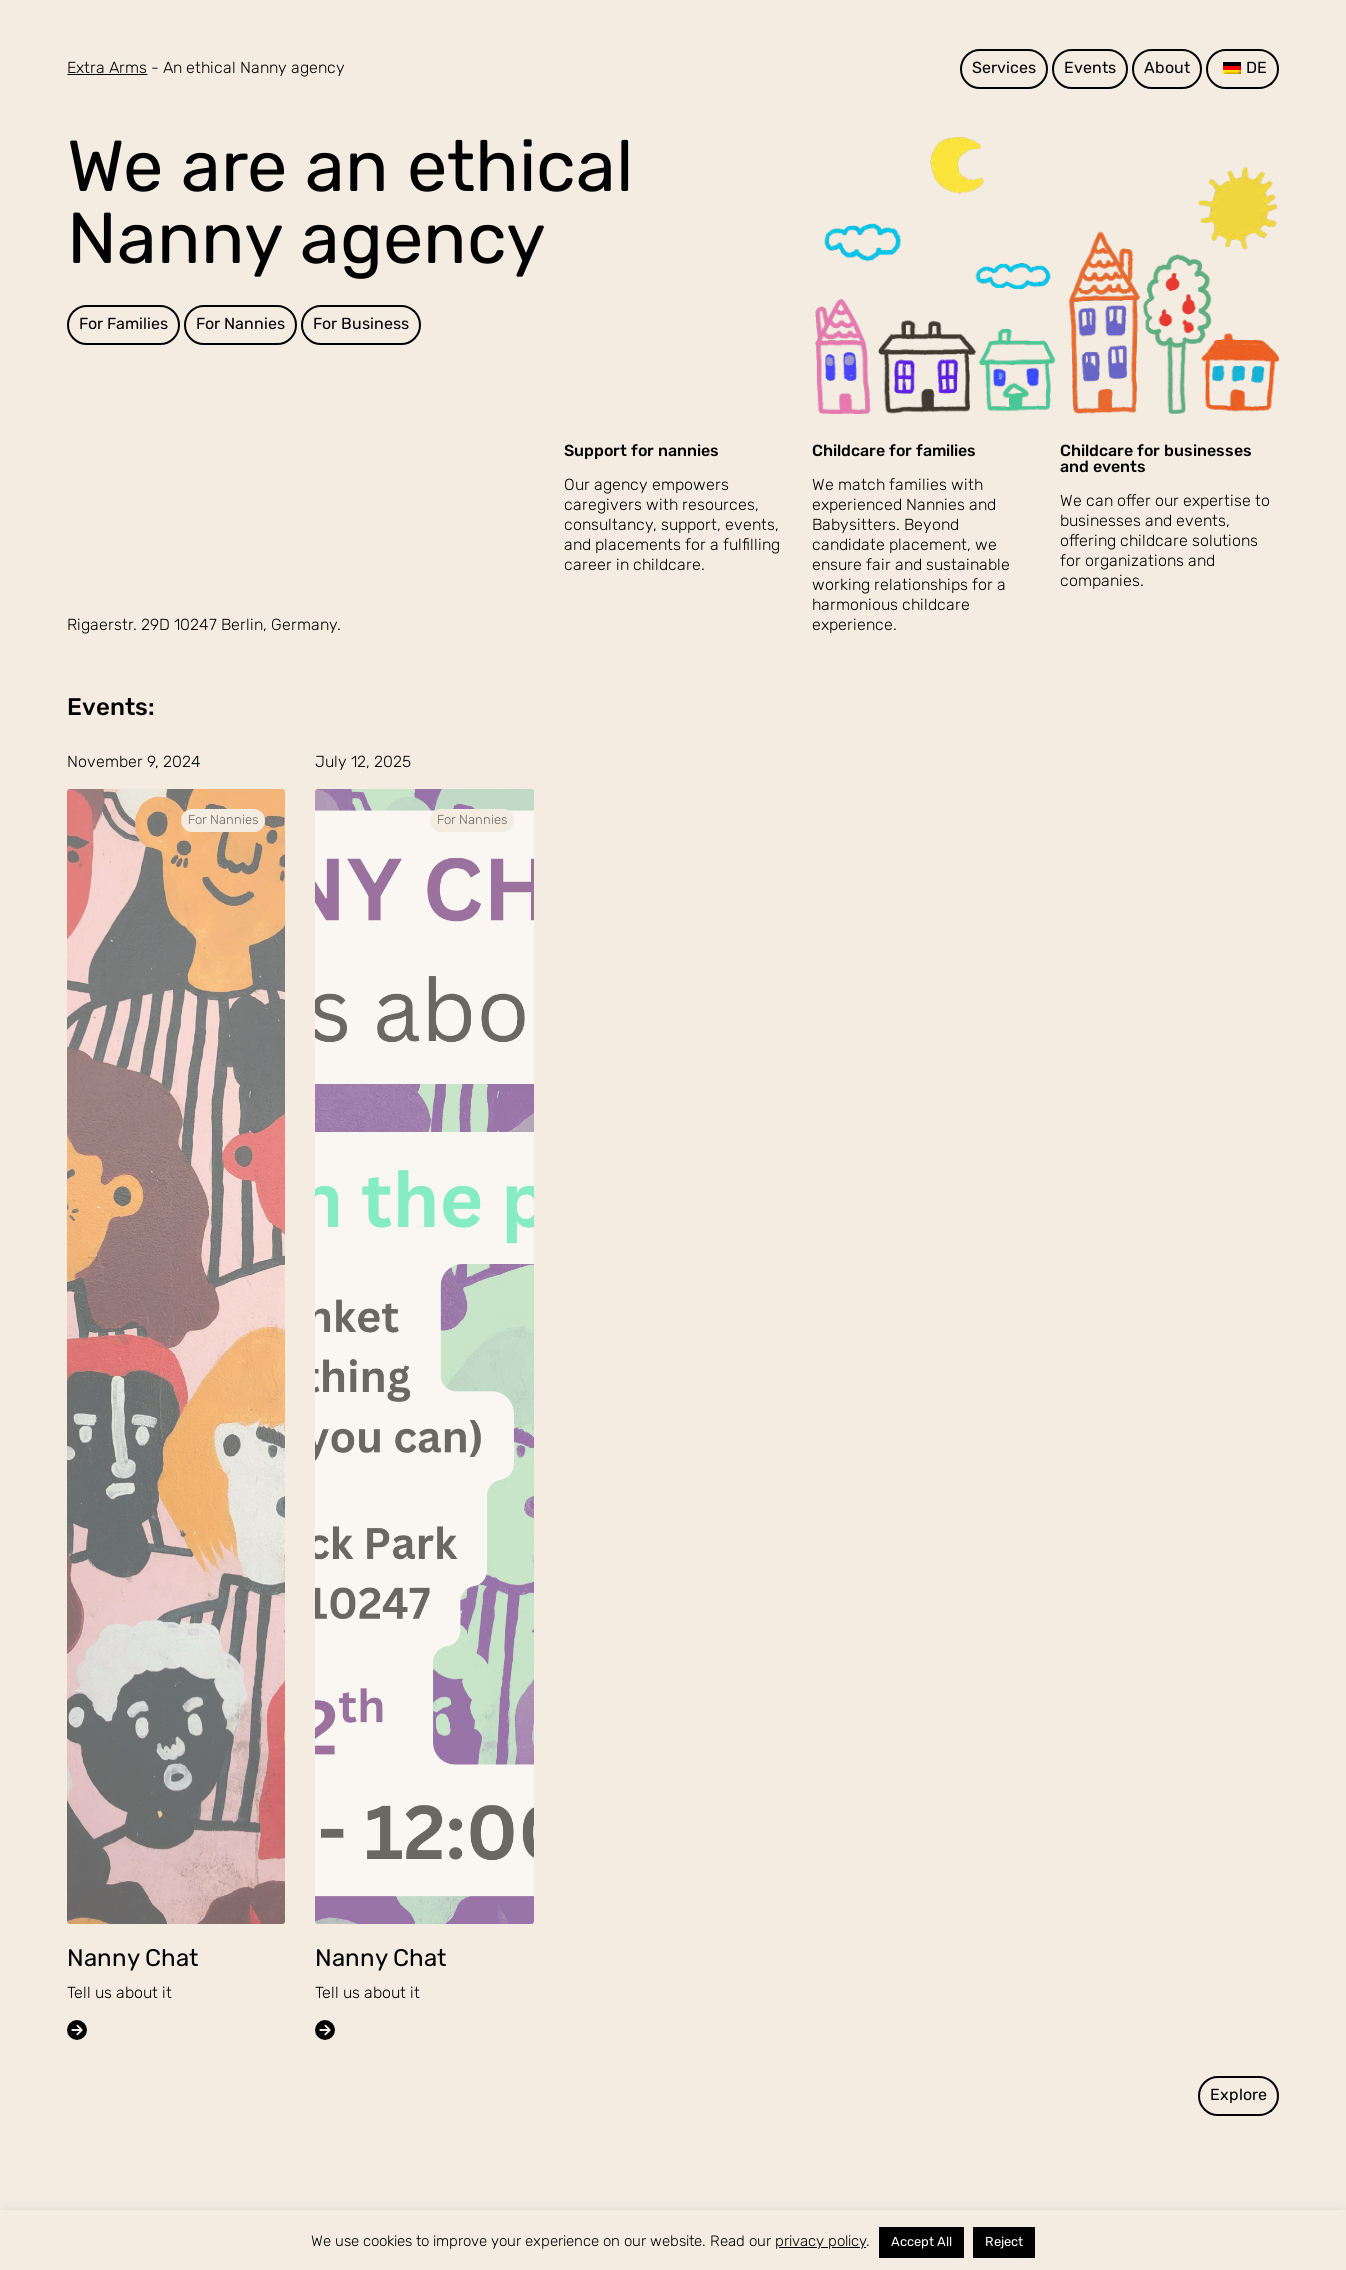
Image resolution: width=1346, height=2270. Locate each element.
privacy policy (820, 2242)
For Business (361, 325)
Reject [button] (1004, 2242)
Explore (1238, 2096)
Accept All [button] (921, 2242)
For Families (123, 325)
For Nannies (240, 325)
